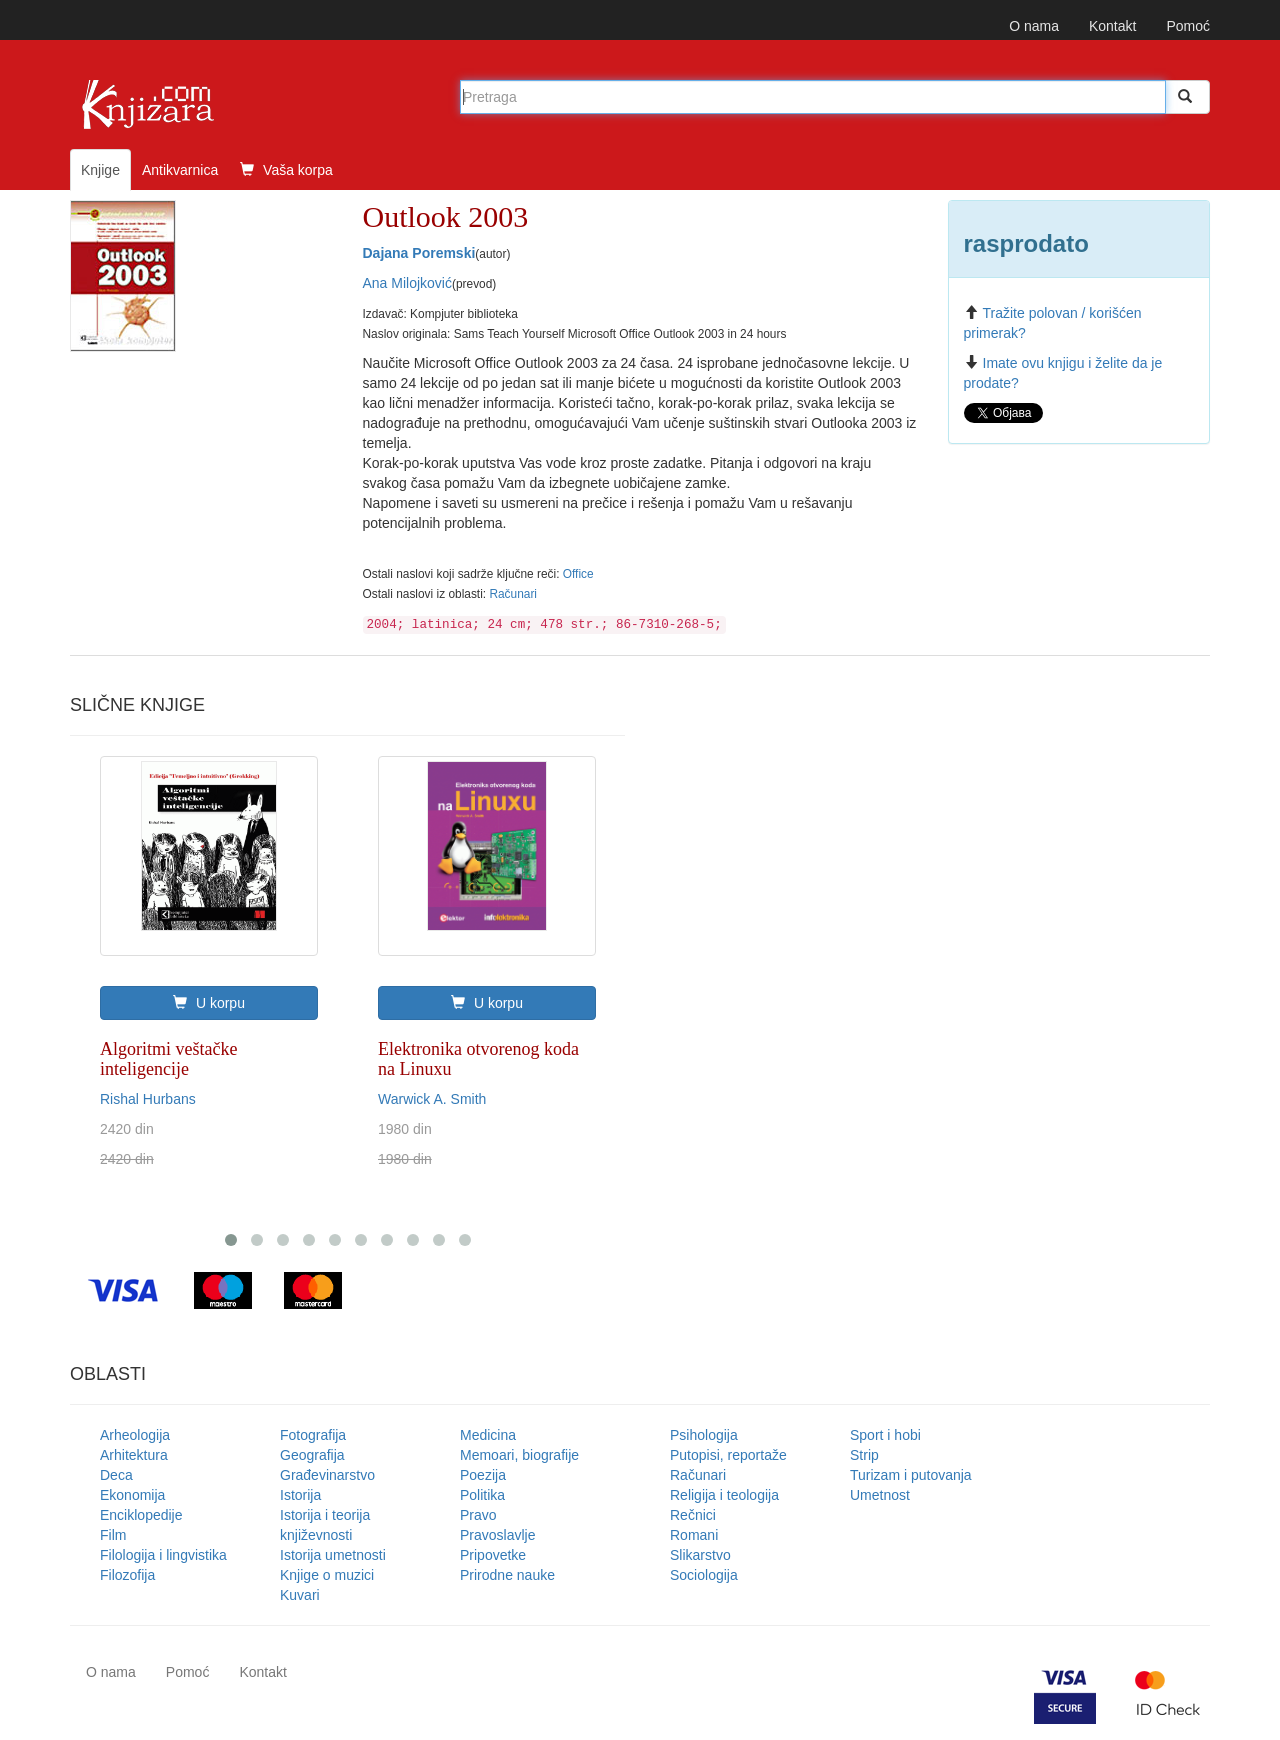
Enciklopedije (141, 1515)
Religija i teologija (724, 1495)
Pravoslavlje (497, 1535)
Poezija (483, 1475)
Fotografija (313, 1435)
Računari (513, 594)
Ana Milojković (407, 283)
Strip (864, 1455)
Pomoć (1188, 26)
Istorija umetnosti (333, 1555)
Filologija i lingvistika (163, 1555)
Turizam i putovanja (911, 1475)
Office (578, 574)
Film (113, 1535)
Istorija (300, 1495)
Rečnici (693, 1515)
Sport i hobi (885, 1435)
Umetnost (880, 1495)
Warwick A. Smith (432, 1099)
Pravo (478, 1515)
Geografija (312, 1455)
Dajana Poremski (419, 253)
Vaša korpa (286, 170)
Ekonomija (132, 1495)
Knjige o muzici (327, 1575)
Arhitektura (134, 1455)
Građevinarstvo (327, 1475)
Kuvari (300, 1595)
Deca (116, 1475)
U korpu (209, 1003)
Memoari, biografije (519, 1455)
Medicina (488, 1435)
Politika (482, 1495)
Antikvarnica (180, 170)
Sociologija (704, 1575)
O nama (1034, 26)
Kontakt (1112, 26)
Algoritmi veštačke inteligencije (168, 1059)
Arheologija (135, 1435)
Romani (694, 1535)
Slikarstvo (700, 1555)
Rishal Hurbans (148, 1099)
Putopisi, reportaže (728, 1455)
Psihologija (704, 1435)
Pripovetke (493, 1555)
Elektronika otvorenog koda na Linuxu (478, 1059)
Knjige (100, 170)
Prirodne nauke (507, 1575)
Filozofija (127, 1575)
